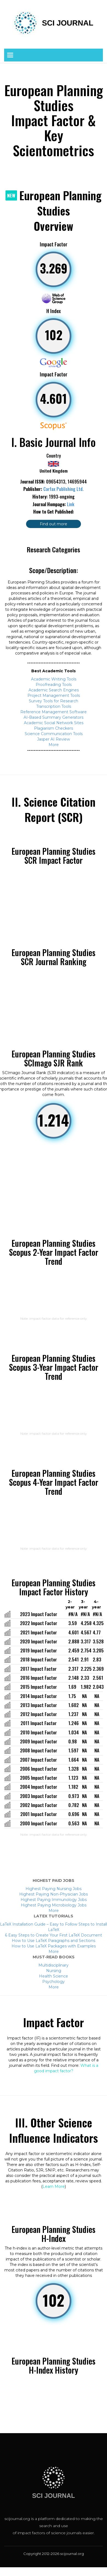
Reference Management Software (53, 711)
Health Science (53, 1976)
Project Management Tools (53, 695)
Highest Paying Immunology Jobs (54, 1899)
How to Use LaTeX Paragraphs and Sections (53, 1940)
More (54, 744)
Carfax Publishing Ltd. (63, 489)
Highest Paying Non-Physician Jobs (53, 1894)
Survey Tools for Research (53, 700)
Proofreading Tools (54, 684)
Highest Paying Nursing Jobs (53, 1888)
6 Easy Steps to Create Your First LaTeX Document (53, 1935)
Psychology (53, 1981)
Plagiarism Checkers (53, 728)
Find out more (53, 523)
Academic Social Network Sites (53, 722)
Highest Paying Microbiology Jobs (53, 1905)
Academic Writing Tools (53, 679)
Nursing (53, 1970)
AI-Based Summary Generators (53, 717)
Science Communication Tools (54, 733)
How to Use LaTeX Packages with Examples (54, 1946)
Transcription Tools (53, 706)
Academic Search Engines (54, 690)
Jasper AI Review (53, 739)
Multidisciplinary (53, 1965)
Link (70, 504)
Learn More (54, 2186)
